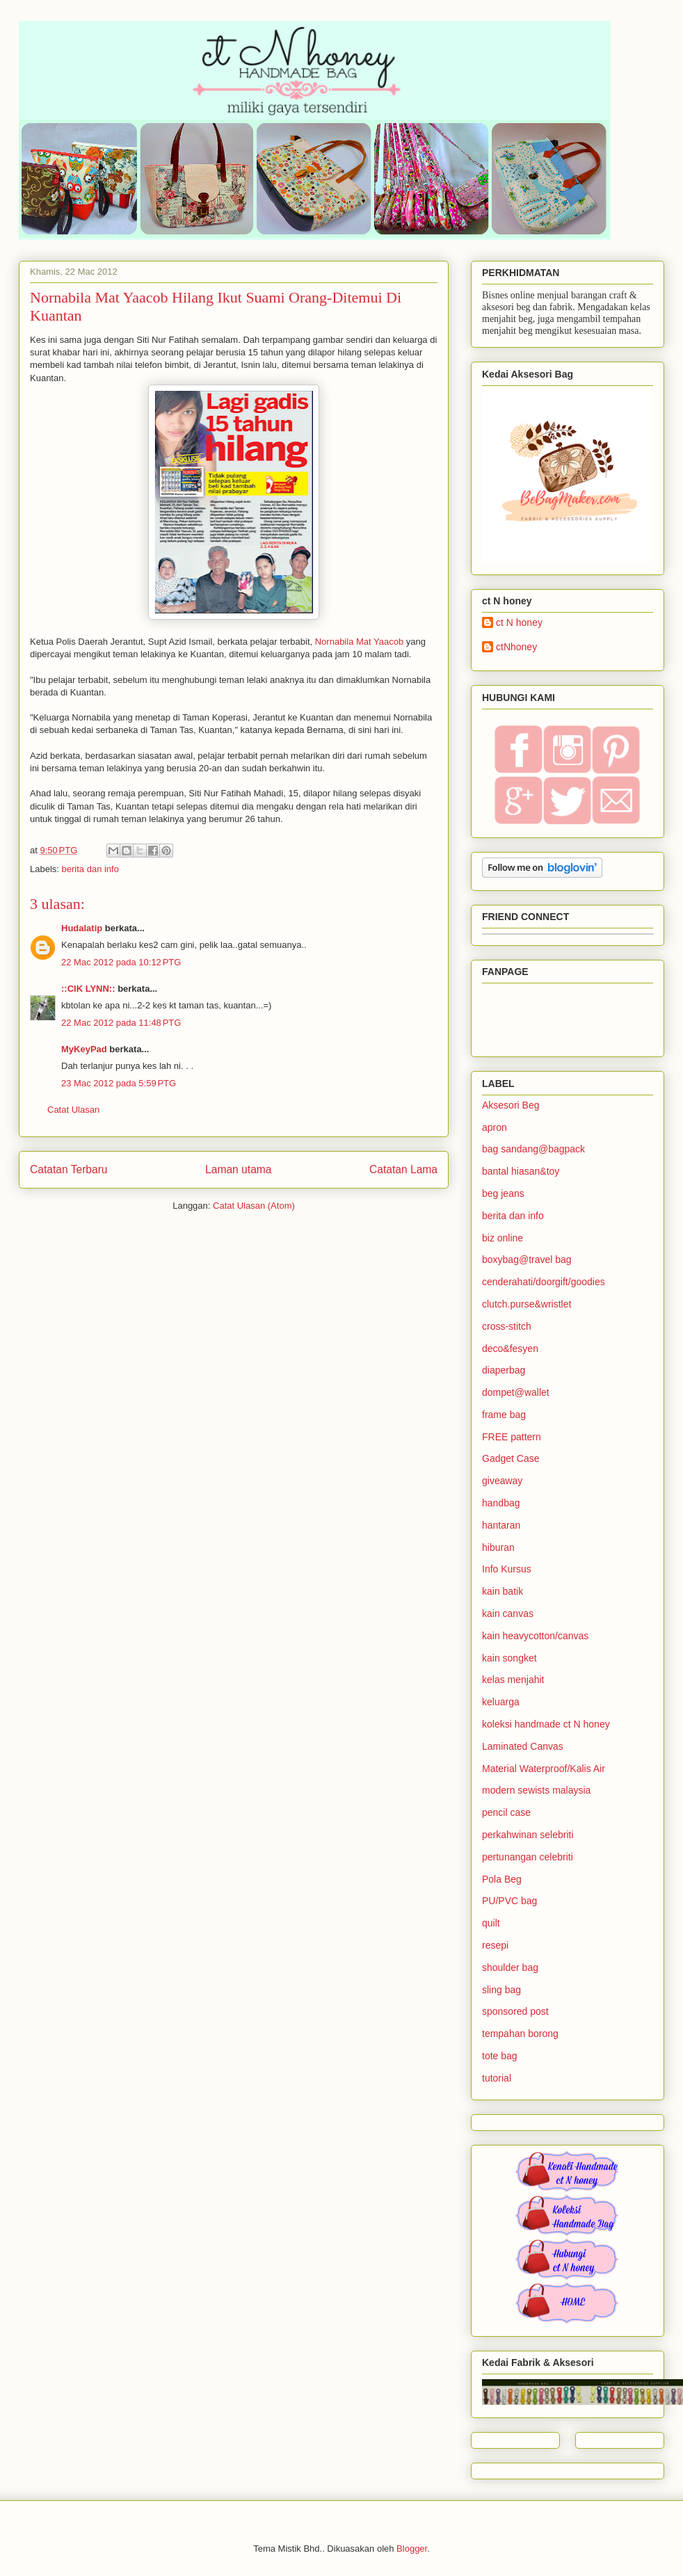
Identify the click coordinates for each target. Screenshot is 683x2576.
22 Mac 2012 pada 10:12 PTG (121, 962)
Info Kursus (506, 1569)
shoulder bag (510, 1967)
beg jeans (503, 1193)
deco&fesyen (510, 1348)
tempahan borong (520, 2033)
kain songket (509, 1658)
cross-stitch (506, 1326)
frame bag (504, 1414)
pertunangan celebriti (527, 1856)
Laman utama (238, 1169)
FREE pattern (511, 1436)
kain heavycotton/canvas (535, 1635)
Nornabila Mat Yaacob (359, 641)
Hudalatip (81, 928)
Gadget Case (511, 1458)
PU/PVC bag (509, 1900)
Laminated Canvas (522, 1746)
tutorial (496, 2078)
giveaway (502, 1480)
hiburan (498, 1547)
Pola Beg (502, 1879)
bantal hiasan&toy (520, 1171)
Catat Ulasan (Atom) (254, 1205)
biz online (502, 1237)
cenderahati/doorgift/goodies (543, 1281)
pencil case (506, 1812)
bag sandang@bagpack (533, 1148)
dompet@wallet (515, 1392)
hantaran (501, 1525)
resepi (495, 1945)
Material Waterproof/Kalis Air (543, 1768)
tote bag (499, 2055)
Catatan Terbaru (69, 1169)
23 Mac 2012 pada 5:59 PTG (118, 1083)
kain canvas (507, 1613)
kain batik (502, 1591)
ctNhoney (516, 646)
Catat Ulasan (73, 1109)
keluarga (501, 1701)
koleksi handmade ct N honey (546, 1724)
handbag (501, 1502)
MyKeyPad (84, 1049)
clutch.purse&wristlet (526, 1304)
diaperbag (503, 1370)
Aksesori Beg (510, 1105)
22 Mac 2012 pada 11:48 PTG (121, 1022)
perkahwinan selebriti (528, 1834)
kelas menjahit (513, 1679)
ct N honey (519, 622)
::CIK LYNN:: (88, 988)
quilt (491, 1923)
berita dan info (90, 869)
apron (494, 1127)
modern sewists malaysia (536, 1790)
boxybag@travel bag (527, 1259)
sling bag (501, 1989)
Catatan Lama (403, 1169)
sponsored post (515, 2011)
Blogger (411, 2548)
